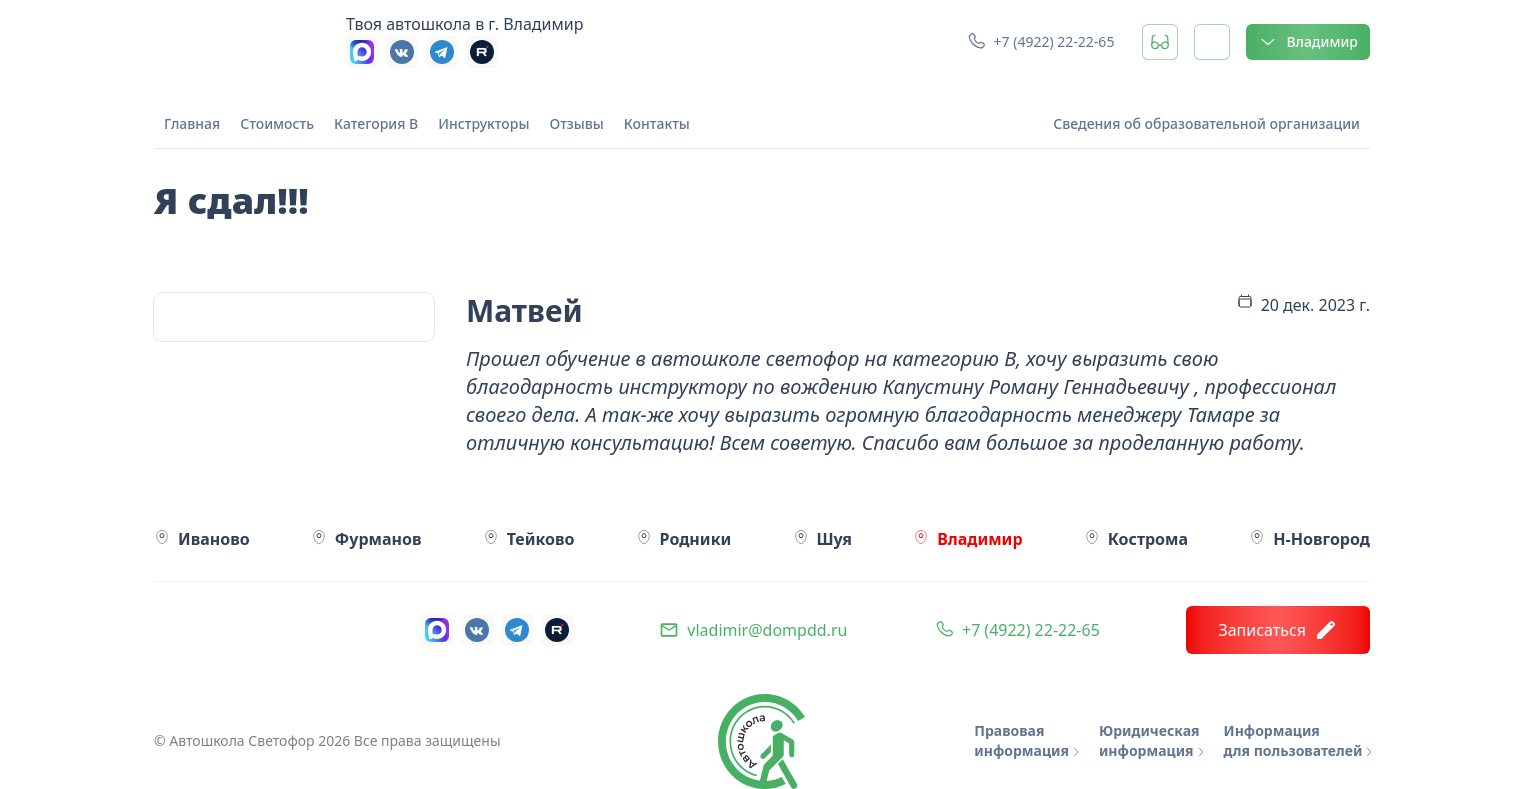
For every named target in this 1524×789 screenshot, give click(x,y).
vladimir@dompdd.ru (767, 630)
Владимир (1308, 42)
